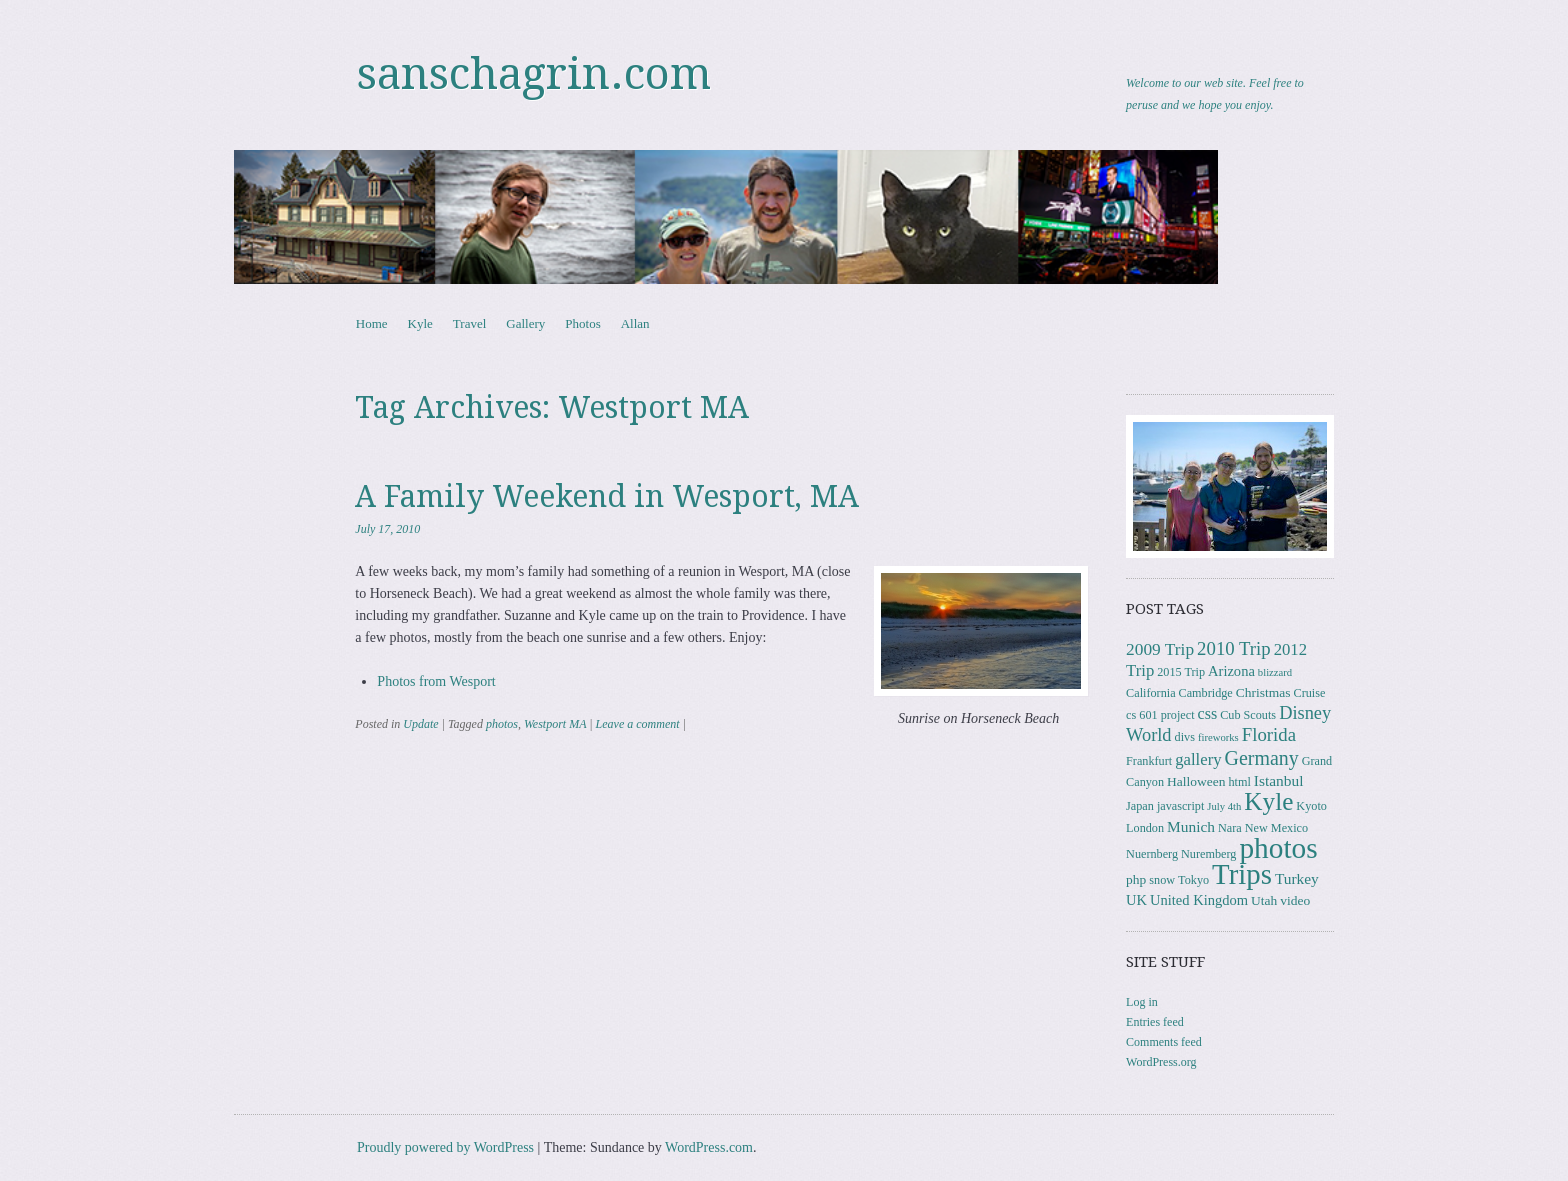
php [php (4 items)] (1136, 879)
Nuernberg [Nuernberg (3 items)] (1152, 854)
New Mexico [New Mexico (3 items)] (1276, 828)
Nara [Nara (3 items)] (1230, 828)
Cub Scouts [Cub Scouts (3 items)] (1248, 715)
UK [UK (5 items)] (1136, 900)
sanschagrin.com (534, 74)
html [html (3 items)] (1239, 782)
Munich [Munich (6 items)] (1191, 826)
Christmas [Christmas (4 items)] (1263, 692)
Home (372, 323)
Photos (582, 323)
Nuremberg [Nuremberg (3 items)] (1208, 854)
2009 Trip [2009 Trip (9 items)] (1160, 649)
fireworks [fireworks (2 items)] (1218, 737)
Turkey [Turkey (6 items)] (1297, 878)
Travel (469, 323)
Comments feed (1164, 1042)
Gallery (525, 323)
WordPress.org (1161, 1062)
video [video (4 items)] (1295, 900)
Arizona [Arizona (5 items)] (1231, 671)
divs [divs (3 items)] (1185, 737)
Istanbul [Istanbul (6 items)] (1279, 780)
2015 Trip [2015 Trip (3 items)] (1181, 672)
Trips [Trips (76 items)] (1242, 874)
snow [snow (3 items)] (1162, 880)
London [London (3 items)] (1145, 828)
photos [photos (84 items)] (1278, 848)
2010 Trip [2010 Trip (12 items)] (1234, 648)
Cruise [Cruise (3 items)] (1310, 693)
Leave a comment (638, 724)
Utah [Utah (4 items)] (1264, 900)
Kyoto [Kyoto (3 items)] (1311, 806)
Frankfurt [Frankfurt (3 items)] (1149, 761)
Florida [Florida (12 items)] (1269, 734)
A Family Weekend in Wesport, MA (607, 496)
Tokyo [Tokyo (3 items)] (1193, 880)
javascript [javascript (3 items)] (1180, 806)
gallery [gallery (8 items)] (1198, 759)
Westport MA (555, 724)
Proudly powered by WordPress (445, 1147)
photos (502, 724)
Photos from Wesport (436, 681)
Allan (635, 323)
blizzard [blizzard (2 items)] (1275, 672)
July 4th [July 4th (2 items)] (1224, 806)
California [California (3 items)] (1150, 693)
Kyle (420, 323)
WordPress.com (709, 1147)
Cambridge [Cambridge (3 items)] (1206, 693)
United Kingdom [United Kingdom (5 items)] (1199, 900)
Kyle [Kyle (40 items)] (1268, 801)
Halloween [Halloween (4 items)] (1196, 781)
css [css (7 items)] (1208, 713)
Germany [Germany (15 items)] (1262, 758)
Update (420, 724)
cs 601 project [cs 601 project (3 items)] (1160, 715)
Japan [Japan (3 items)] (1140, 806)
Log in (1142, 1002)
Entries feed (1155, 1022)
